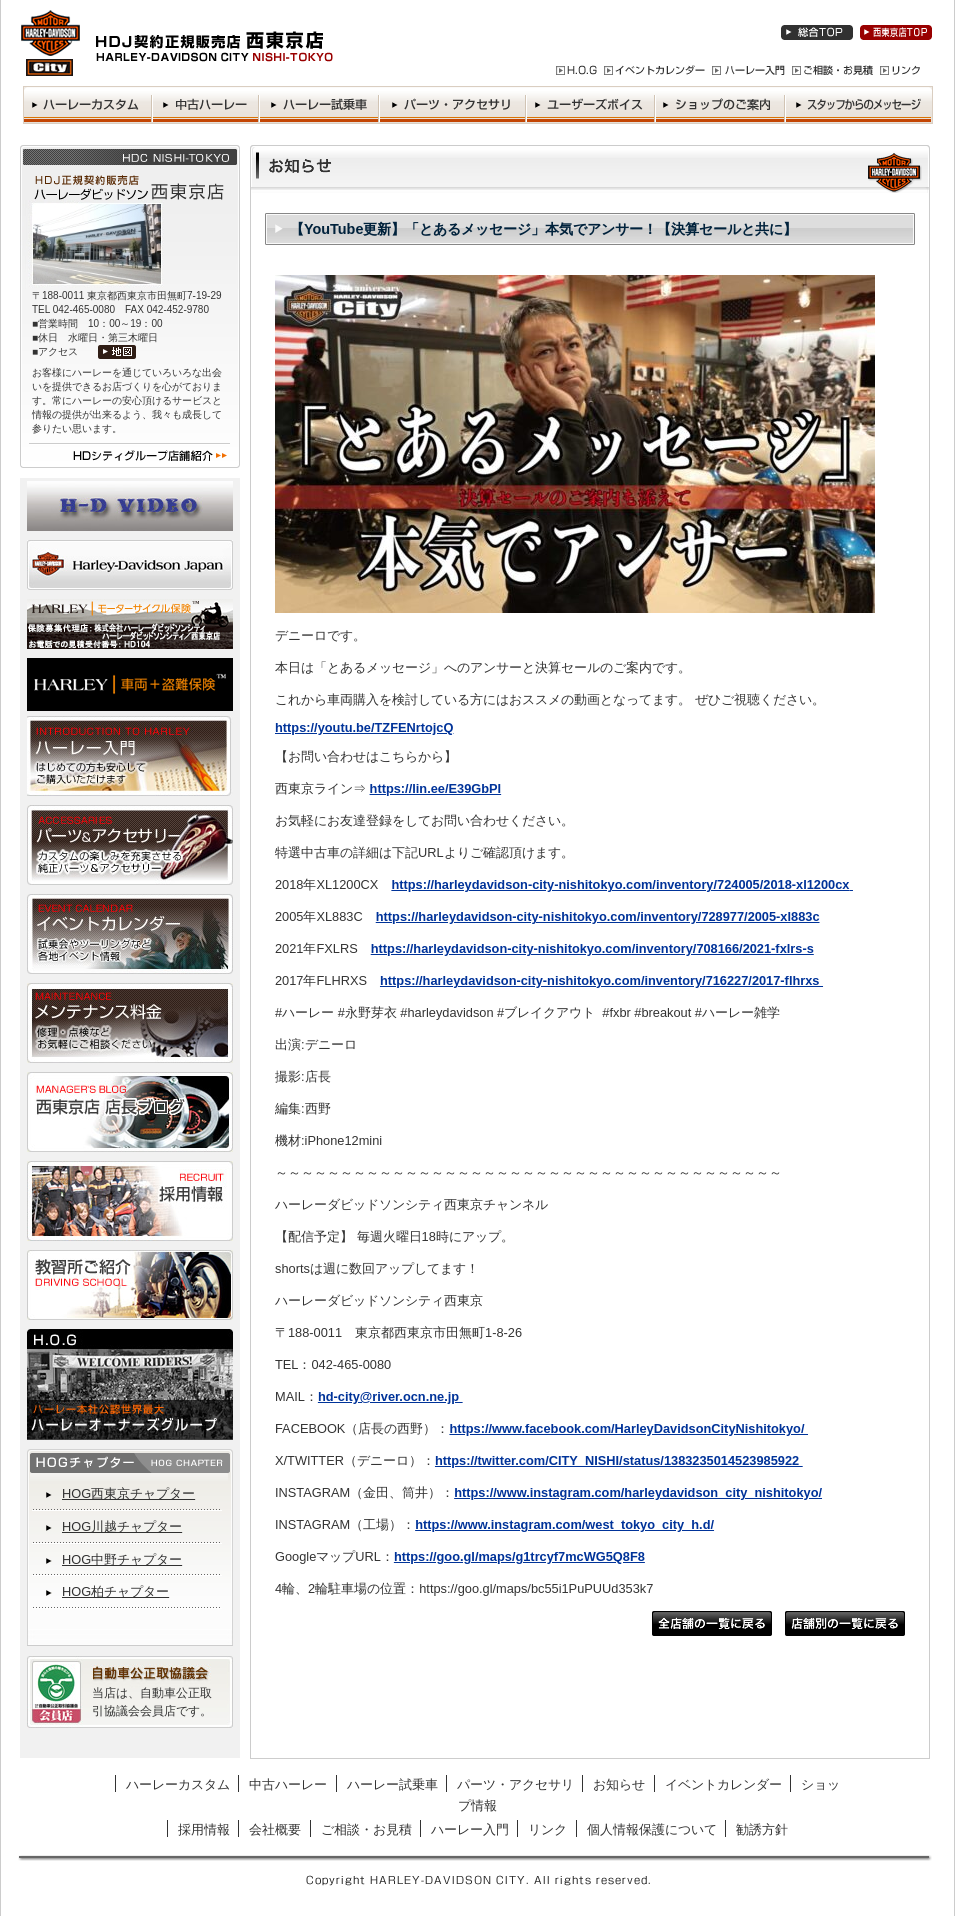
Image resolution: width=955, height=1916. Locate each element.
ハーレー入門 (470, 1829)
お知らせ (619, 1784)
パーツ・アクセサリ (515, 1784)
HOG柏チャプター (115, 1591)
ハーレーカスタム (178, 1784)
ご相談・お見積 (366, 1829)
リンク (547, 1829)
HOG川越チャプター (122, 1526)
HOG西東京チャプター (128, 1493)
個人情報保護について (652, 1829)
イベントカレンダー (723, 1784)
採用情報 (204, 1829)
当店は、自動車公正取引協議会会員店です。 (152, 1702)
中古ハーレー (288, 1784)
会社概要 (275, 1829)
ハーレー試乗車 (392, 1784)
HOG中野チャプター (122, 1559)
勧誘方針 (762, 1829)
